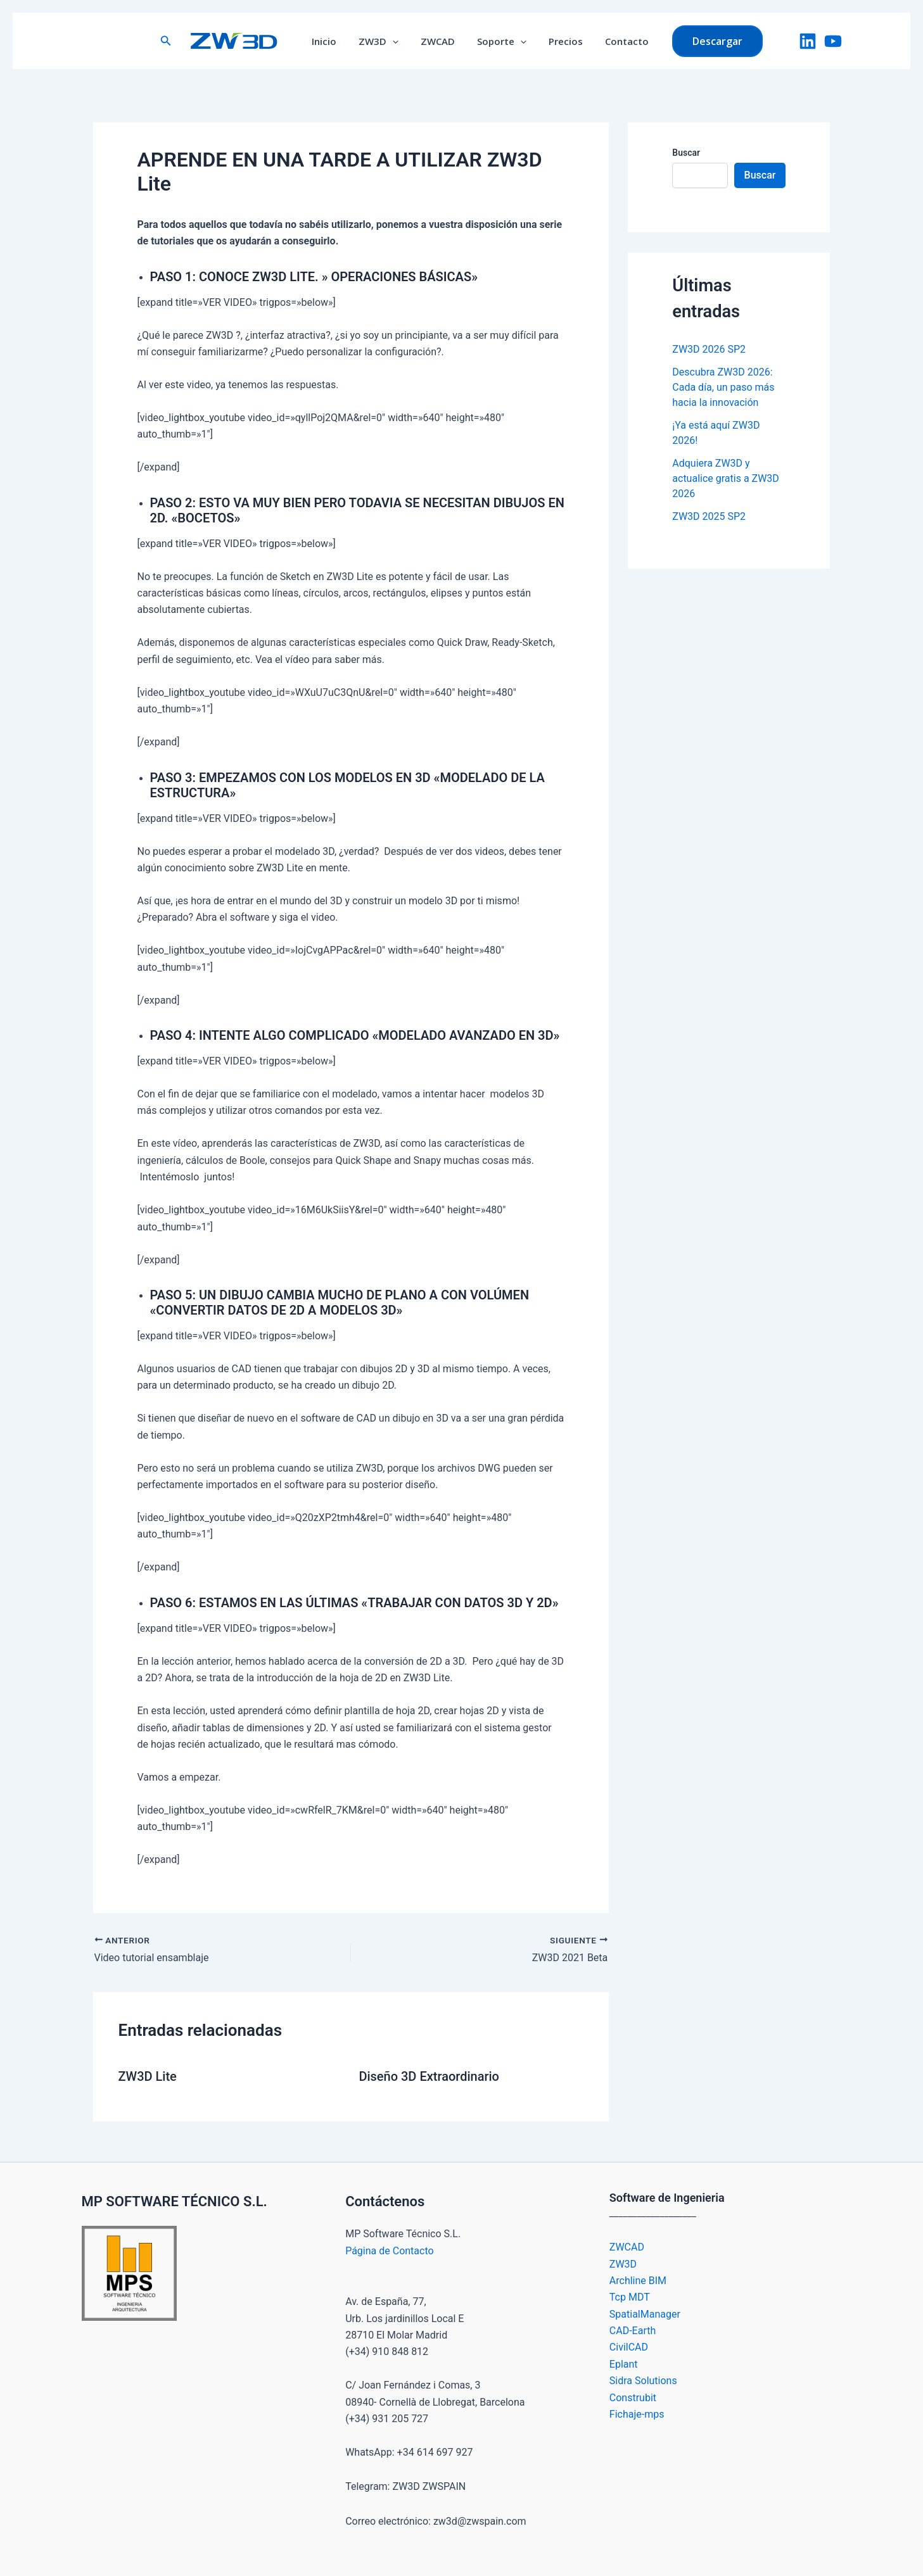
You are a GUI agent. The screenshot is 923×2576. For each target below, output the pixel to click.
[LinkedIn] (808, 41)
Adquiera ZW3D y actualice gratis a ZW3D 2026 (725, 478)
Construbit (632, 2398)
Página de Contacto (389, 2251)
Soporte (500, 41)
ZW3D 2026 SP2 (709, 349)
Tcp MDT (629, 2297)
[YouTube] (833, 41)
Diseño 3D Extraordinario (429, 2076)
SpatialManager (644, 2314)
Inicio (331, 41)
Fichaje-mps (637, 2414)
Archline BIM (637, 2281)
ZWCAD (439, 41)
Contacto (618, 41)
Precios (561, 41)
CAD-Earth (632, 2331)
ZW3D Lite (147, 2076)
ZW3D (383, 41)
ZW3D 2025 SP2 (709, 516)
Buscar (686, 153)
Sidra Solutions (643, 2381)
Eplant (623, 2364)
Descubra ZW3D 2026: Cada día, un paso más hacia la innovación (723, 387)
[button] (175, 41)
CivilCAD (628, 2347)
